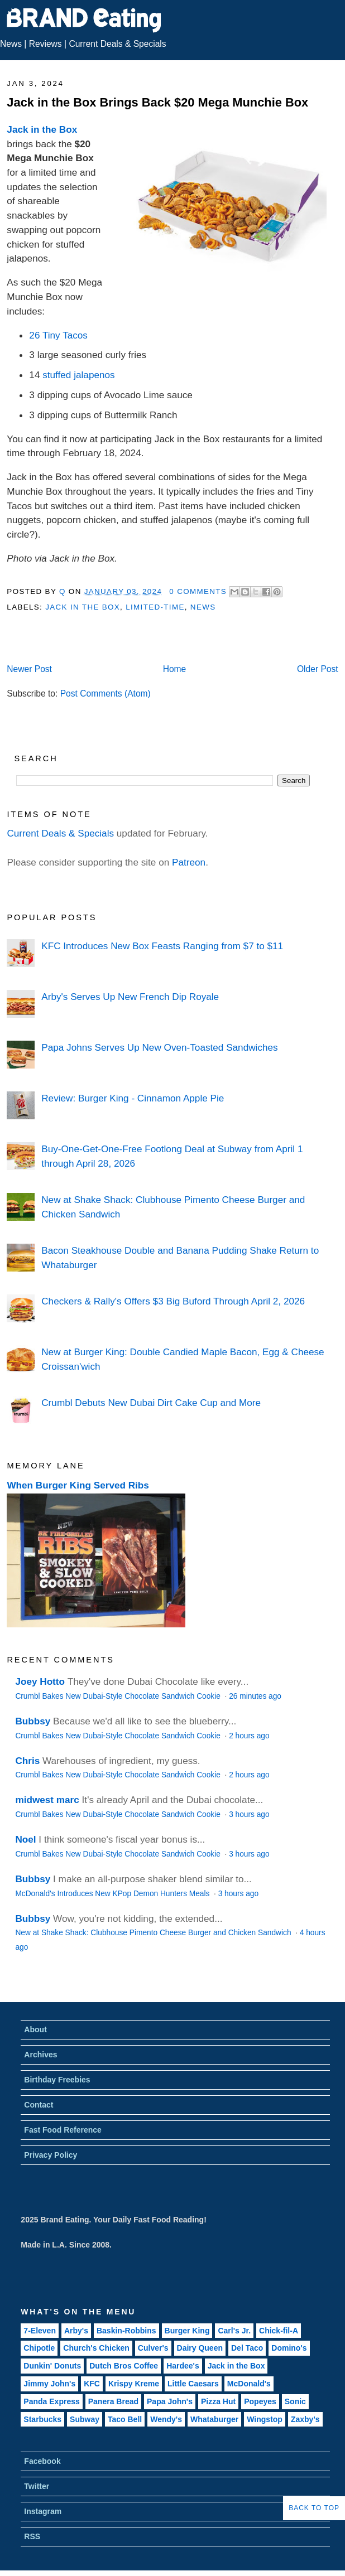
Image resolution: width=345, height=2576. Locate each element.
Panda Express (51, 2401)
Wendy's (166, 2419)
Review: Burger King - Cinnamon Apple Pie (132, 1098)
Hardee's (182, 2365)
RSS (32, 2536)
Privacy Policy (50, 2154)
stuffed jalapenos (78, 374)
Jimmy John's (49, 2383)
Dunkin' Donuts (52, 2365)
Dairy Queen (200, 2347)
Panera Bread (113, 2401)
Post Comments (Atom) (105, 693)
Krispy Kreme (133, 2383)
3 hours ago (249, 1814)
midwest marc (47, 1799)
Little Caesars (193, 2383)
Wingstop (264, 2419)
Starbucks (42, 2419)
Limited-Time (155, 607)
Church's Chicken (96, 2347)
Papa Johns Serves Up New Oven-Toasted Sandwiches (159, 1047)
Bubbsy (32, 1721)
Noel (25, 1839)
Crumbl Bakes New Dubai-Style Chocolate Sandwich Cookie (118, 1696)
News (11, 44)
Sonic (295, 2401)
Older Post (317, 669)
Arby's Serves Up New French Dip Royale (130, 996)
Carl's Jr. (234, 2330)
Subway (84, 2419)
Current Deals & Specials (117, 44)
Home (174, 669)
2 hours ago (249, 1736)
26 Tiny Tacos (58, 335)
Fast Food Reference (62, 2129)
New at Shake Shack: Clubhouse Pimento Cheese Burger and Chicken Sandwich (154, 1933)
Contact (38, 2104)
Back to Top (314, 2508)
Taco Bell (125, 2419)
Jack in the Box (42, 129)
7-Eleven (39, 2330)
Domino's (288, 2347)
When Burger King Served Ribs (78, 1485)
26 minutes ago (255, 1696)
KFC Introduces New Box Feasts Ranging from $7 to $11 (162, 945)
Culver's (153, 2347)
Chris (27, 1760)
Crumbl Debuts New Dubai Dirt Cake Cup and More (151, 1402)
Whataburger (214, 2419)
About (35, 2029)
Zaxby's (305, 2419)
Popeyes (260, 2401)
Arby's (76, 2330)
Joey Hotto (40, 1681)
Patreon (188, 862)
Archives (40, 2054)
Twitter (36, 2486)
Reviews (45, 44)
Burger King (187, 2330)
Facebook (42, 2461)
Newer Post (29, 669)
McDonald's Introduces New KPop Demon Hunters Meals (113, 1893)
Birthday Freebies (57, 2079)
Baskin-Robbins (126, 2330)
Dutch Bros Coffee (123, 2365)
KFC (92, 2383)
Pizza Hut (218, 2401)
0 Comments (198, 591)
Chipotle (39, 2347)
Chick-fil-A (278, 2330)
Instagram (42, 2511)
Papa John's (170, 2401)
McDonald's (249, 2383)
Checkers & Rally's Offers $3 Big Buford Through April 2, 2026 (173, 1301)
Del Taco (247, 2347)
